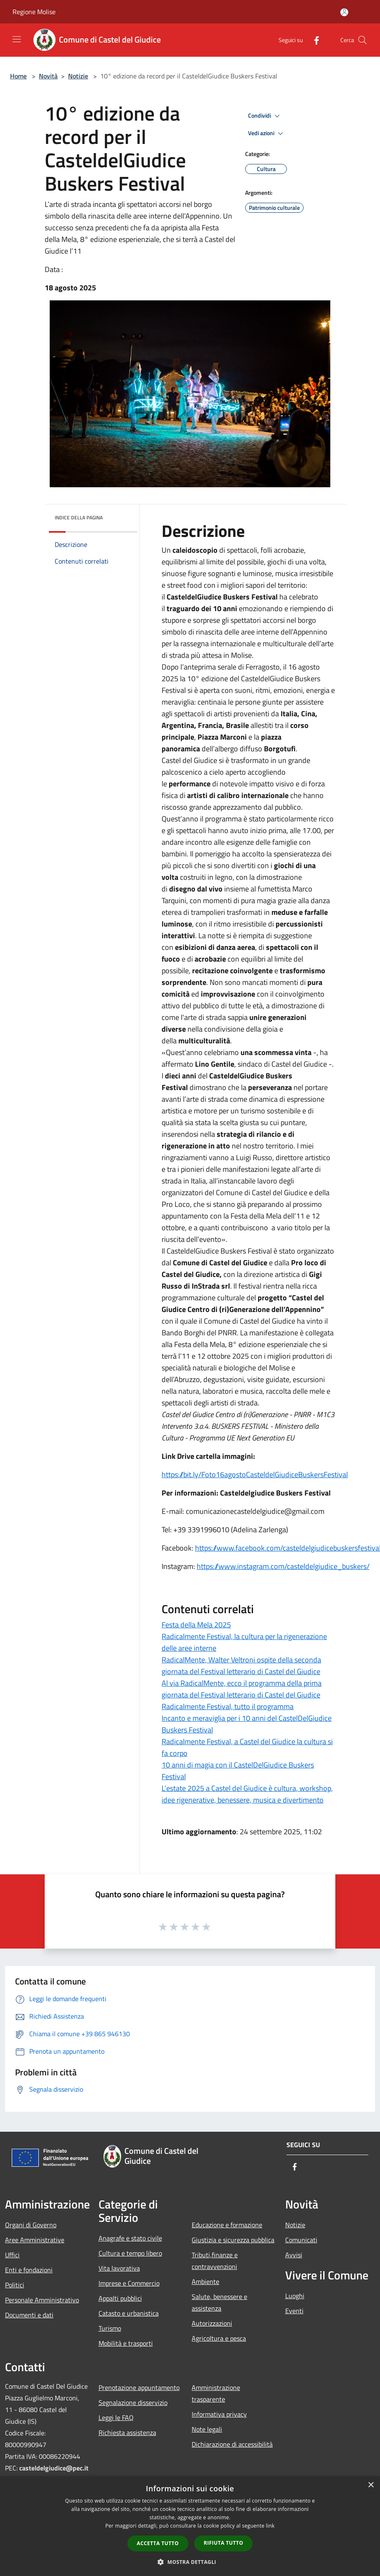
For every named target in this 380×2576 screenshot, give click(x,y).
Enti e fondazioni (29, 2270)
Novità (48, 76)
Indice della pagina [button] (79, 517)
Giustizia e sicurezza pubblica (233, 2240)
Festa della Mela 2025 (196, 1624)
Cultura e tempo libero (130, 2253)
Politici (14, 2285)
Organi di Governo (30, 2225)
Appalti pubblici (120, 2298)
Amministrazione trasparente (216, 2393)
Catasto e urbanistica (129, 2313)
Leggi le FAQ (116, 2417)
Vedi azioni (267, 133)
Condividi (265, 116)
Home (18, 76)
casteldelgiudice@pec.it (54, 2468)
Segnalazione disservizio (133, 2402)
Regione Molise (34, 12)
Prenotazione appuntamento (139, 2387)
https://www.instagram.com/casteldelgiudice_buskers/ (283, 1566)
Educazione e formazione (227, 2225)
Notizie (78, 76)
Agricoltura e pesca (219, 2338)
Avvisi (293, 2255)
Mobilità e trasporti (126, 2343)
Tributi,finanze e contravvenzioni (215, 2260)
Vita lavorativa (119, 2268)
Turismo (110, 2328)
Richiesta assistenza (127, 2432)
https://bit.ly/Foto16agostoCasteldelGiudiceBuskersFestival (255, 1474)
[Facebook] (313, 39)
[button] (190, 2562)
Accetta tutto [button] (158, 2543)
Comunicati (301, 2240)
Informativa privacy (219, 2414)
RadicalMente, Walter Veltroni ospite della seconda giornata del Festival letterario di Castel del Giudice (241, 1665)
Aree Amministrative (34, 2240)
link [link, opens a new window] (270, 2525)
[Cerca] (362, 40)
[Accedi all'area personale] (344, 12)
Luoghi (294, 2296)
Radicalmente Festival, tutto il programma (228, 1706)
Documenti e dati (29, 2315)
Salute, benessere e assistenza (219, 2302)
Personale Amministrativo (42, 2300)
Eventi (294, 2311)
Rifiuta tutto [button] (223, 2542)
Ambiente (205, 2281)
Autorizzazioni (212, 2323)
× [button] (370, 2485)
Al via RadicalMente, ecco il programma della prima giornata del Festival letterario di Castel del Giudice (242, 1688)
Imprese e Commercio (129, 2283)
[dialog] (190, 2526)
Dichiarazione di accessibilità (232, 2444)
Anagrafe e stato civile (130, 2238)
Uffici (12, 2255)
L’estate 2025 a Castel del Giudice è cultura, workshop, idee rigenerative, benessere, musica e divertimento (247, 1794)
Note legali (207, 2429)
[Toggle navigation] (17, 39)
